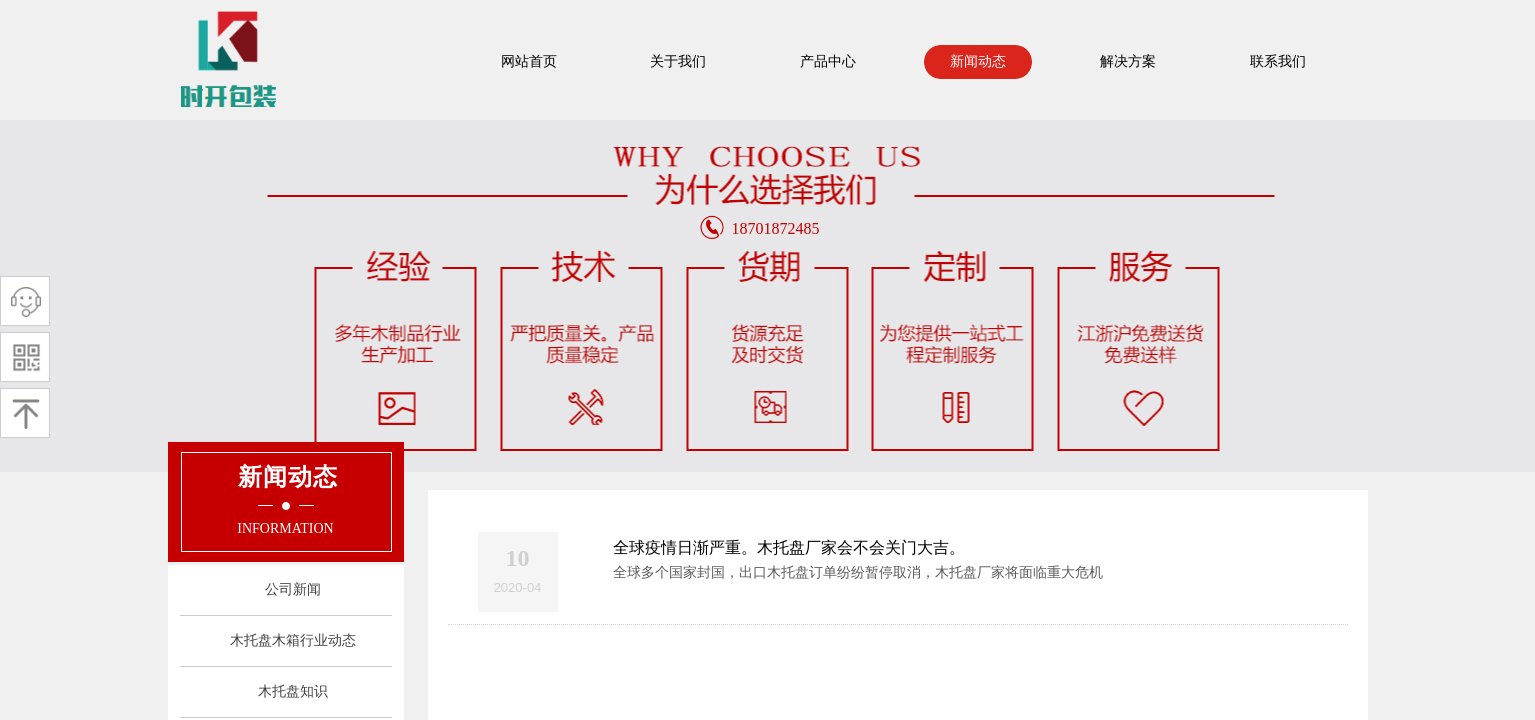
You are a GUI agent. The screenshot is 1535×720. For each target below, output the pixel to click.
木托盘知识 (293, 691)
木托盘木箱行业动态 (293, 640)
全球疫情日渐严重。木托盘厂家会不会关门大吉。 (789, 547)
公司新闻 (293, 589)
